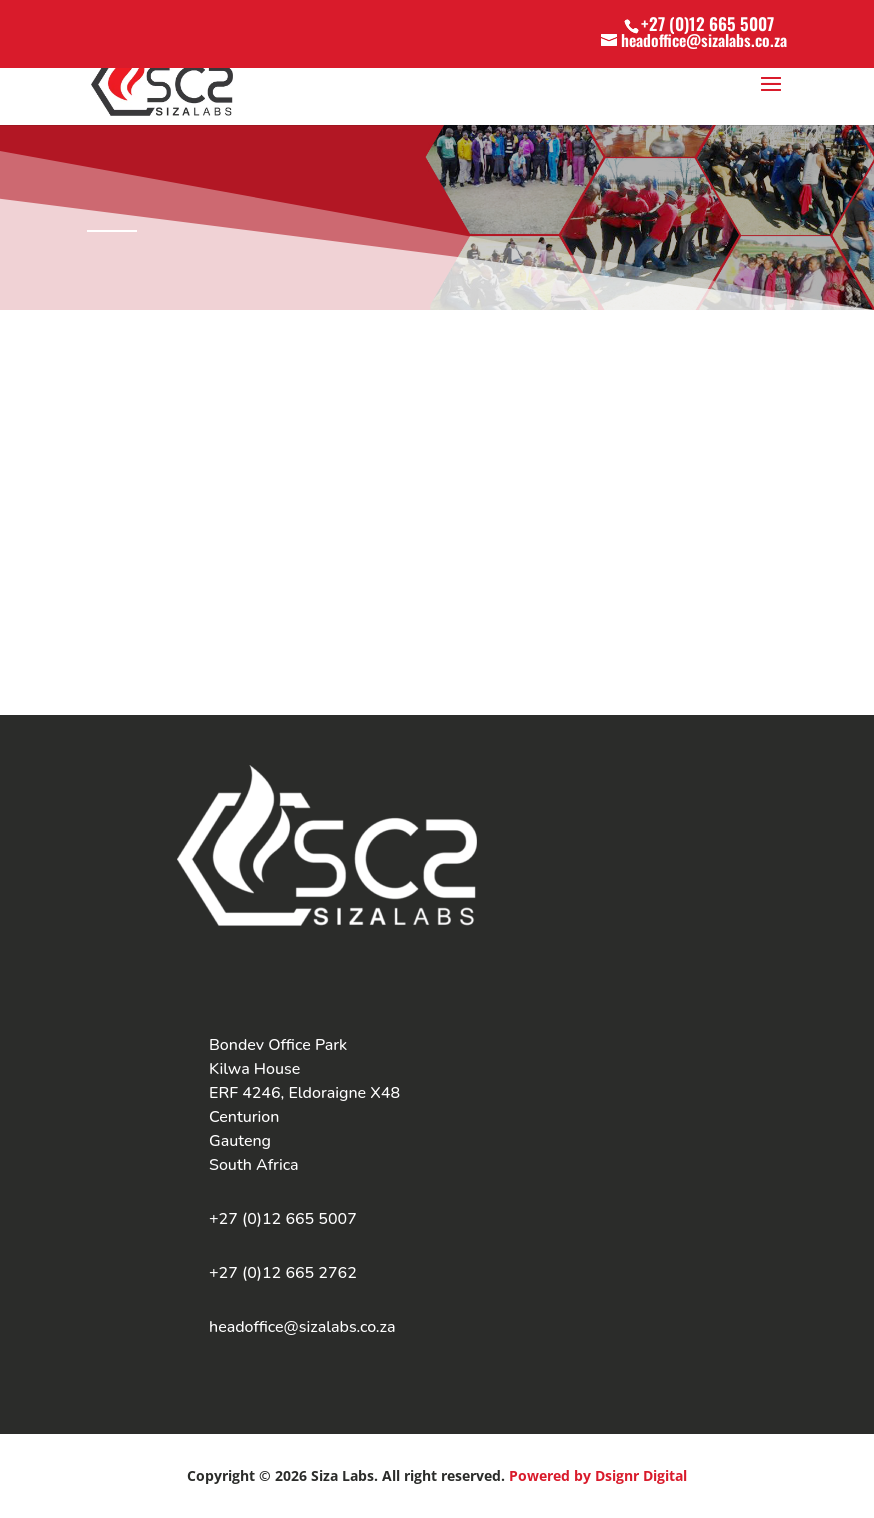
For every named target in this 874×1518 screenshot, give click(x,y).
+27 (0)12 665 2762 (283, 1273)
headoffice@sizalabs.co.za (302, 1327)
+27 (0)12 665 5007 (707, 23)
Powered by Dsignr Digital (598, 1475)
